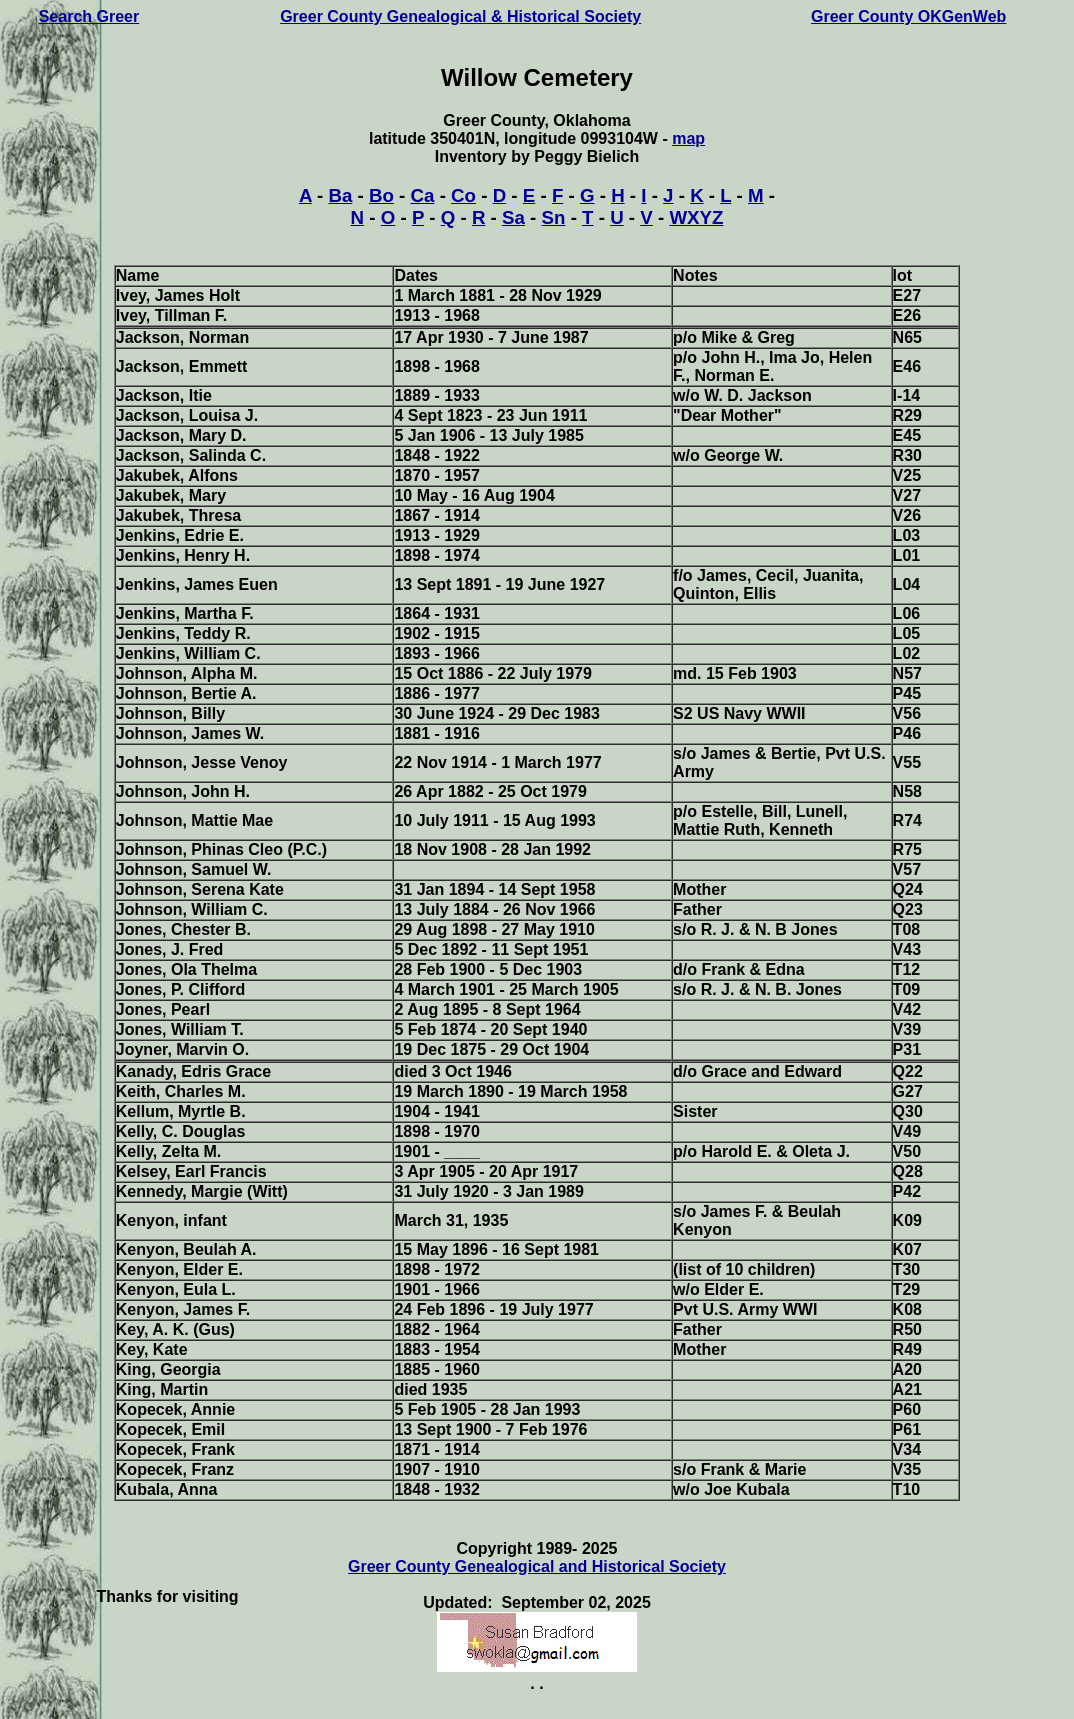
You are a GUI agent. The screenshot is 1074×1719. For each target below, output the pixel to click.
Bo (381, 195)
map (688, 138)
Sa (513, 217)
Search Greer (89, 16)
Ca (423, 195)
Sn (554, 217)
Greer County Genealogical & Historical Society (460, 16)
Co (463, 195)
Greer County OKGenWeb (908, 16)
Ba (340, 195)
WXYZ (696, 217)
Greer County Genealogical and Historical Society (537, 1566)
